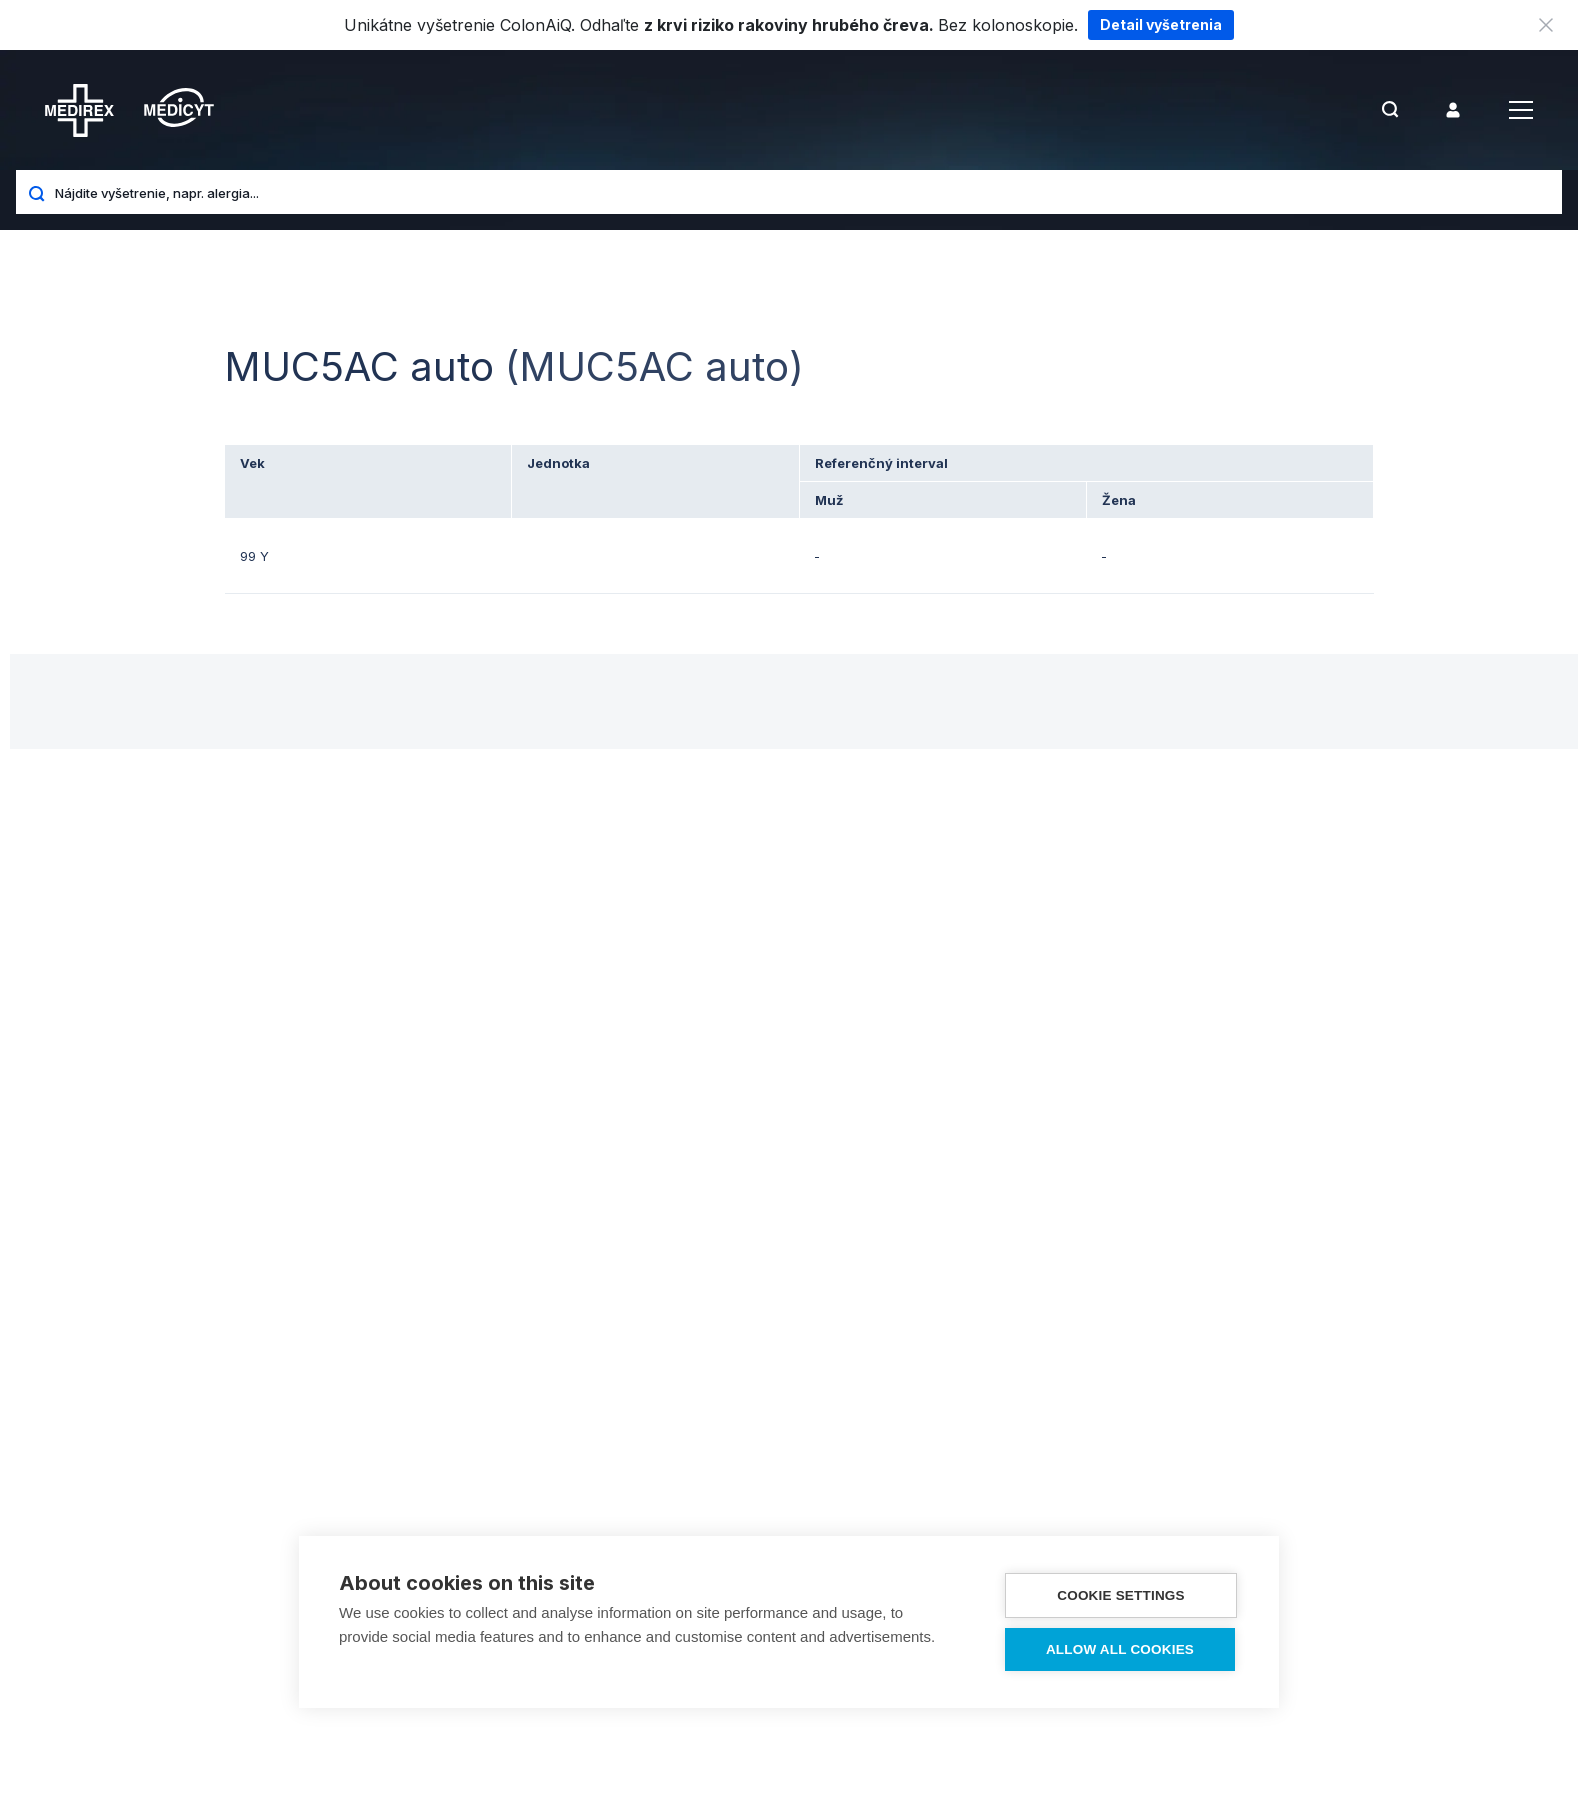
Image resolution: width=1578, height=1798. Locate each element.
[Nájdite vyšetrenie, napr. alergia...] (801, 192)
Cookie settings (1121, 1595)
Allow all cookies (1120, 1649)
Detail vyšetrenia (1161, 24)
